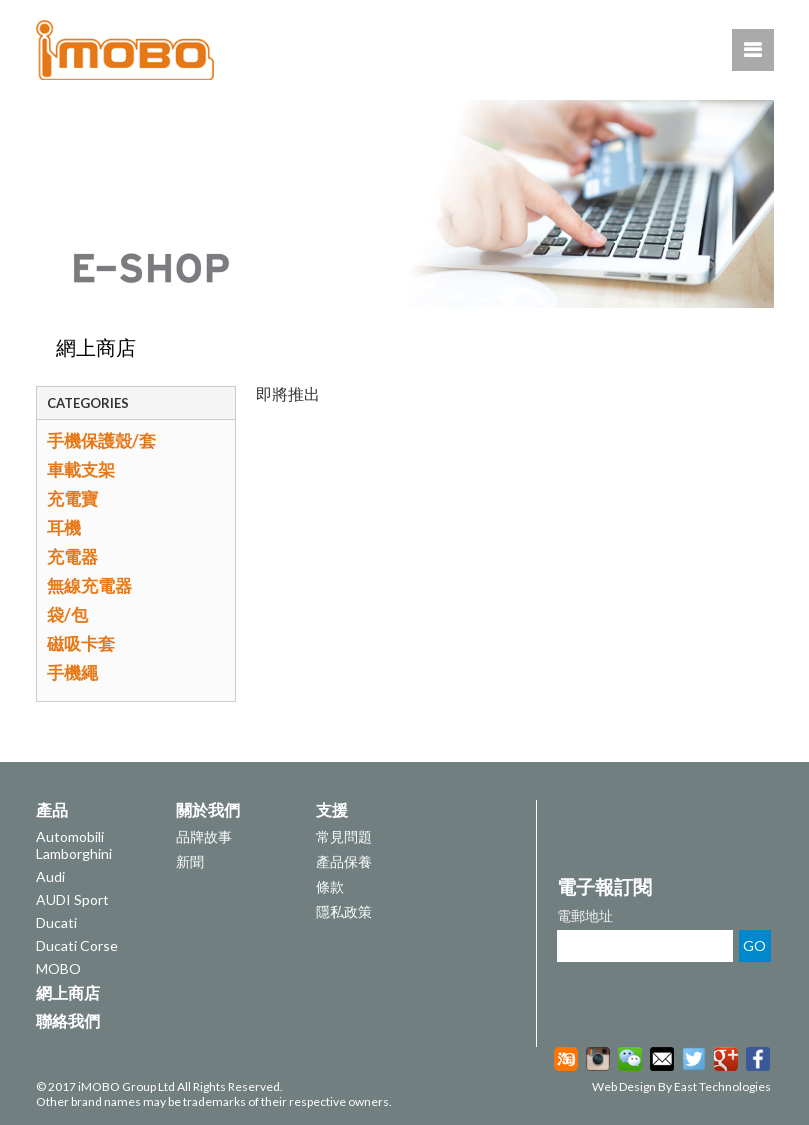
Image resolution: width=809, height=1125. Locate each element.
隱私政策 (344, 911)
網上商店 (96, 347)
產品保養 (344, 861)
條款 (330, 886)
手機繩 (72, 672)
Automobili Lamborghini (74, 845)
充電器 (72, 556)
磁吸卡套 (81, 643)
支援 (332, 809)
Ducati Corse (77, 945)
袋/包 (67, 614)
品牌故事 (204, 836)
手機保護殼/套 (101, 440)
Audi (50, 876)
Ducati (56, 922)
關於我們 (208, 809)
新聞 (190, 861)
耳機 (64, 527)
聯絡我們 (68, 1020)
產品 (52, 809)
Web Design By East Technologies (681, 1086)
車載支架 (81, 469)
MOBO (58, 968)
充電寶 (72, 498)
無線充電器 (89, 585)
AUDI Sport (72, 899)
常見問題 (344, 836)
